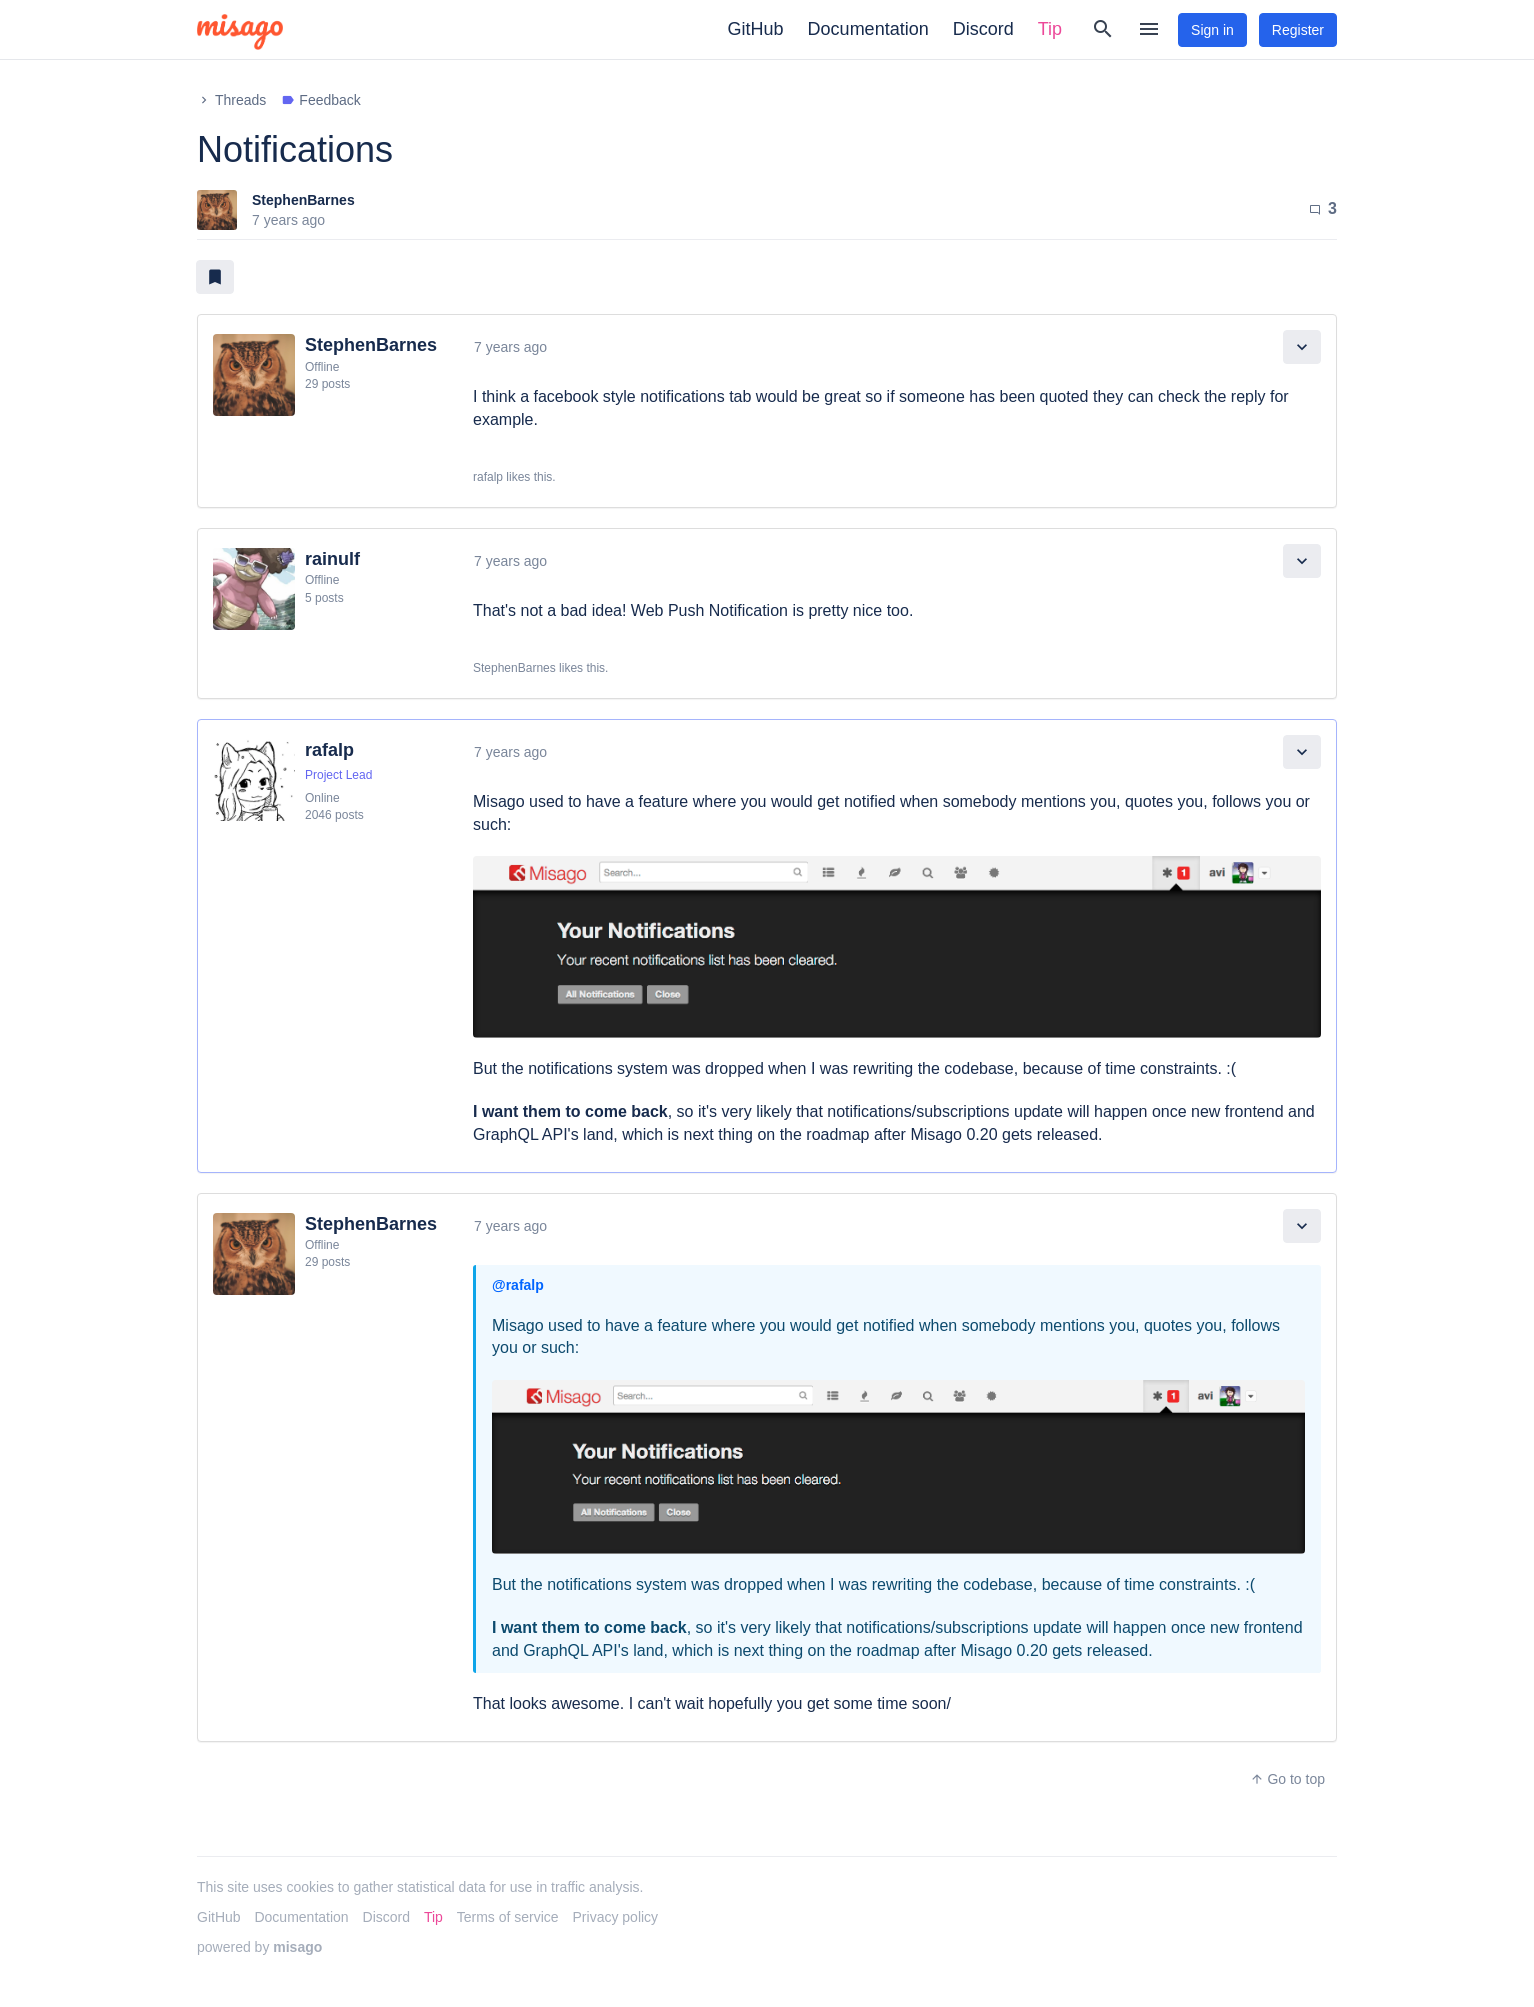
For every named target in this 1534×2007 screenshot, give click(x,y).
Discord (983, 29)
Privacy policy (616, 1917)
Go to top (1287, 1779)
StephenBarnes (303, 200)
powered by (259, 1947)
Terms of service (508, 1917)
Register (1298, 30)
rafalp (329, 750)
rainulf (332, 559)
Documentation (868, 29)
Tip (1050, 29)
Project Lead (338, 775)
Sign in (1212, 30)
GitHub (756, 29)
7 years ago (510, 347)
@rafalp (518, 1285)
